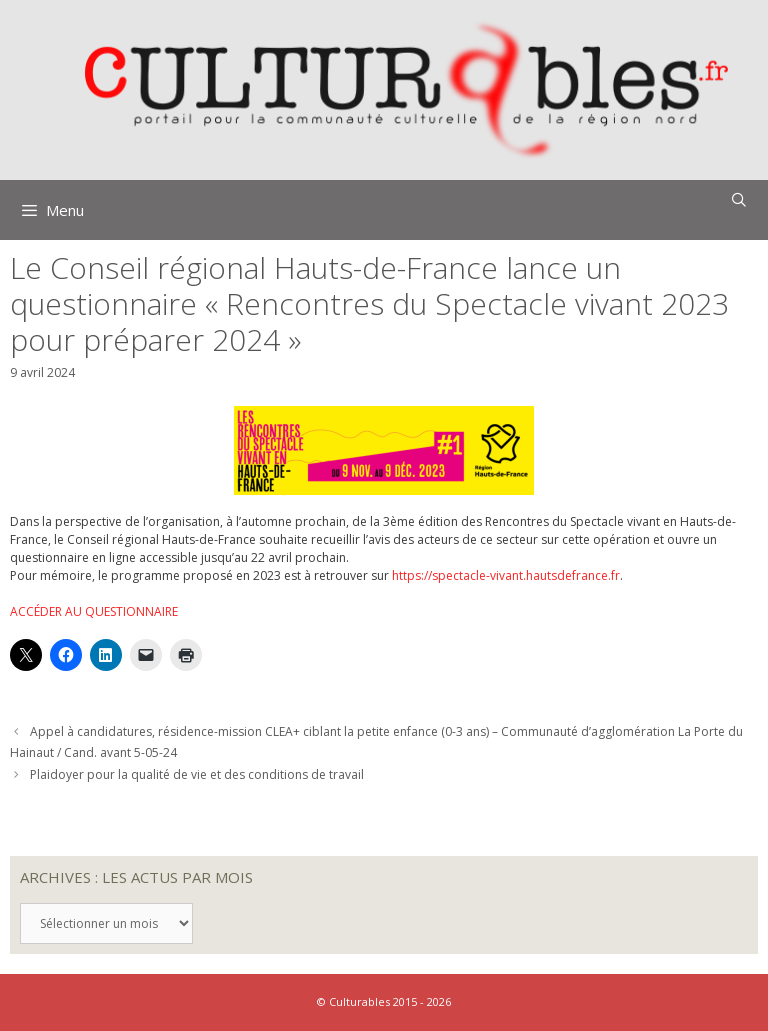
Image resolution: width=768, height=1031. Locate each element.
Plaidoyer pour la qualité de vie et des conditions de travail (197, 774)
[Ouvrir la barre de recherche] (739, 200)
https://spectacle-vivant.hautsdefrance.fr (506, 575)
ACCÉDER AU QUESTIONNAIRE (94, 611)
